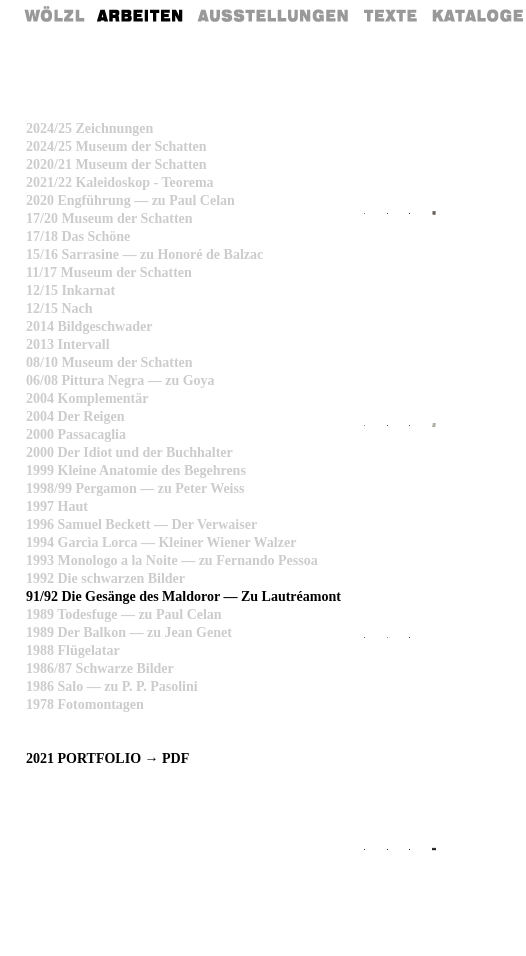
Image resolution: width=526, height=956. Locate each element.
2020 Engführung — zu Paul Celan (130, 200)
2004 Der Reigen (75, 416)
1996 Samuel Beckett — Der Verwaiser (141, 524)
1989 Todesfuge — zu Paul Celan (124, 614)
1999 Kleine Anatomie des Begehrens (136, 470)
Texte (389, 15)
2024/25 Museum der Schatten (116, 146)
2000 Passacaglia (76, 434)
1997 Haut (57, 506)
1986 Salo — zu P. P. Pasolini (112, 686)
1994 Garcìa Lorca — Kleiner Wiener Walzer (161, 542)
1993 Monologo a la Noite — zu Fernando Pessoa (172, 560)
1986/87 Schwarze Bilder (100, 668)
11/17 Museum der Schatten (109, 272)
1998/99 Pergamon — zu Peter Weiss (135, 488)
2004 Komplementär (87, 398)
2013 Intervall (68, 344)
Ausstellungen (272, 15)
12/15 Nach (59, 308)
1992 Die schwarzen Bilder (105, 578)
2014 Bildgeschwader (89, 326)
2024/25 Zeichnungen (89, 128)
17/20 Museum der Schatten (109, 218)
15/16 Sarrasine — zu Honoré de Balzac (144, 254)
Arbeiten (141, 15)
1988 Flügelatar (73, 650)
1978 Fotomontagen (85, 704)
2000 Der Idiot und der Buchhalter (129, 452)
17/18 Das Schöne (78, 236)
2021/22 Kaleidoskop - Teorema (120, 182)
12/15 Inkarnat (70, 290)
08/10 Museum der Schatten (109, 362)
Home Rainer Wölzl (55, 15)
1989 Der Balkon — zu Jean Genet (129, 632)
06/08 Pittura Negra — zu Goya (120, 380)
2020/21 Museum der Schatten (116, 164)
